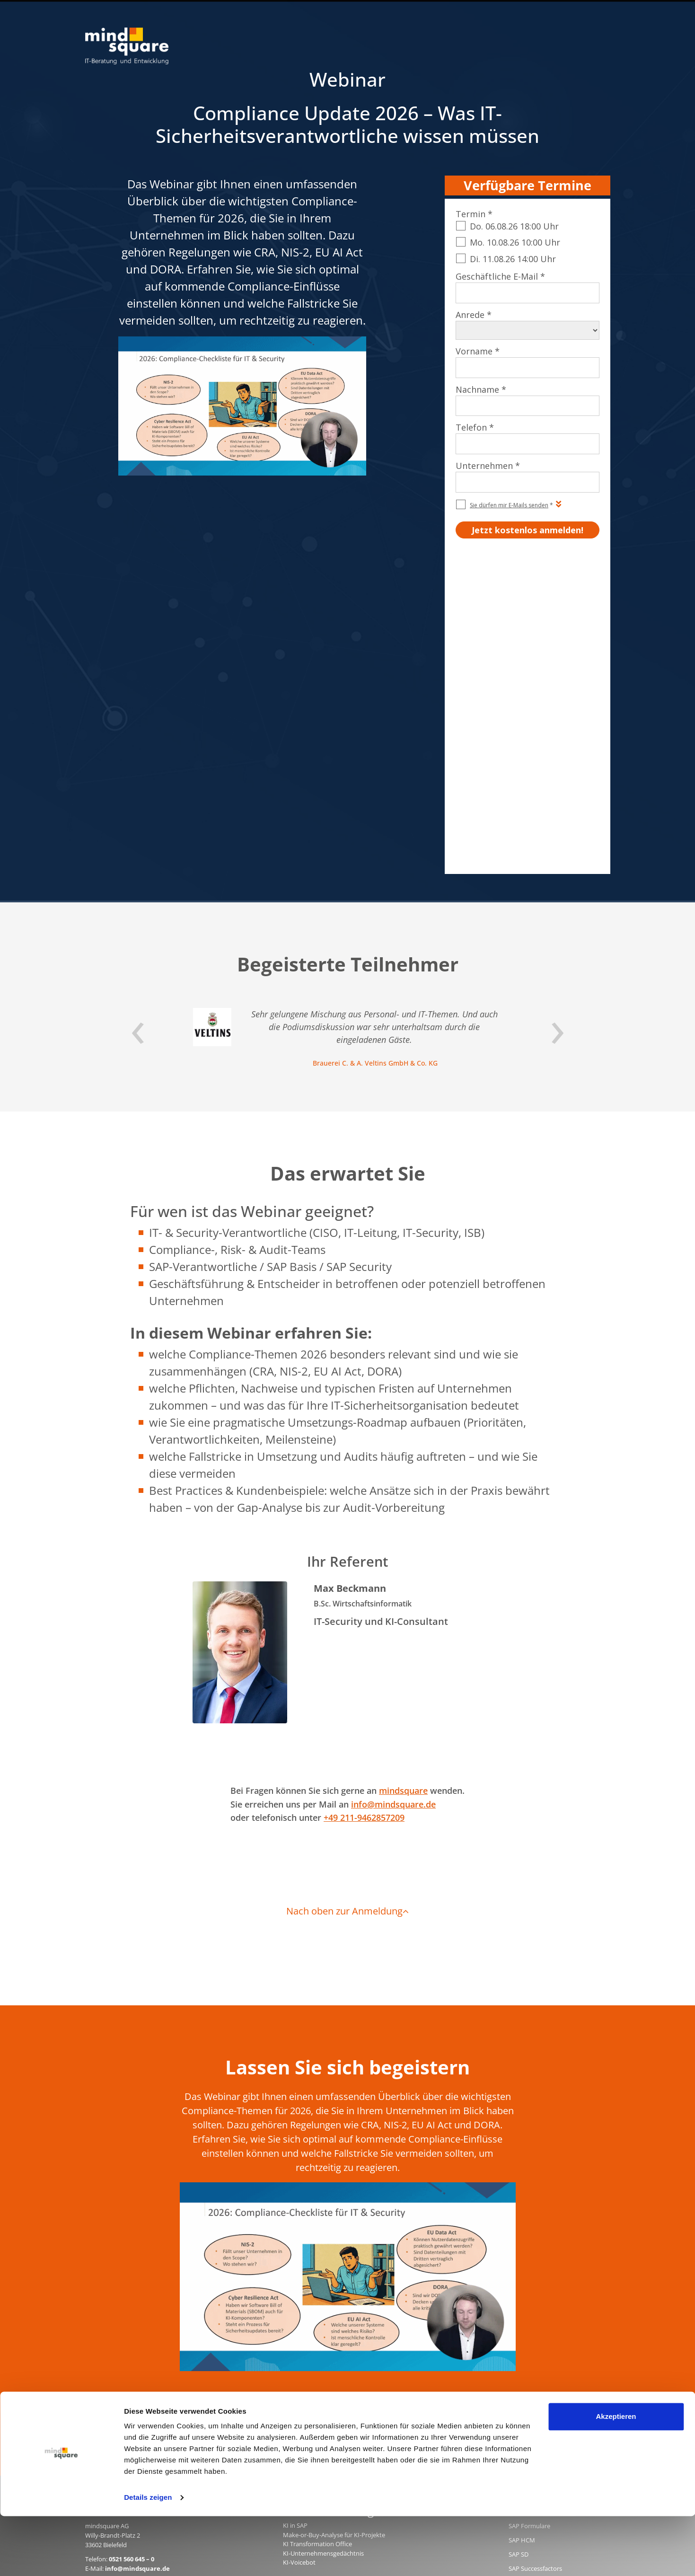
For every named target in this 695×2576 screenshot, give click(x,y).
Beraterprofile (588, 2416)
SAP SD (518, 2243)
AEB (477, 2416)
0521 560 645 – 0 (131, 2247)
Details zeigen (148, 2557)
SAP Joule (522, 2342)
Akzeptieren (616, 2476)
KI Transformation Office (317, 2232)
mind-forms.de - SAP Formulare (327, 2345)
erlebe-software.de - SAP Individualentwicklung (348, 2326)
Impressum (427, 2416)
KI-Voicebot (299, 2251)
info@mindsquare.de (393, 1493)
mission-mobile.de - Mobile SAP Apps (335, 2317)
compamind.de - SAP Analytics (325, 2335)
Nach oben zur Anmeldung (347, 1599)
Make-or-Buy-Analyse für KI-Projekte (334, 2223)
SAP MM (520, 2328)
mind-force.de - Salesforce (319, 2372)
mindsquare (403, 1479)
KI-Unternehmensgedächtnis (323, 2242)
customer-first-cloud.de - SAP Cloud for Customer (352, 2382)
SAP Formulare (529, 2214)
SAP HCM (522, 2228)
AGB (458, 2416)
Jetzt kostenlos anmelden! (347, 2094)
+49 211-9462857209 (364, 1506)
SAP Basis (522, 2314)
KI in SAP (295, 2214)
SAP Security (526, 2299)
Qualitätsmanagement (524, 2416)
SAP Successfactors (535, 2257)
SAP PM (519, 2271)
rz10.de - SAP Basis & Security (323, 2308)
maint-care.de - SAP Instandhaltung (332, 2363)
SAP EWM (522, 2285)
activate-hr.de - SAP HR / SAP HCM (331, 2354)
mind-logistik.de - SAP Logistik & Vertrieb (339, 2298)
